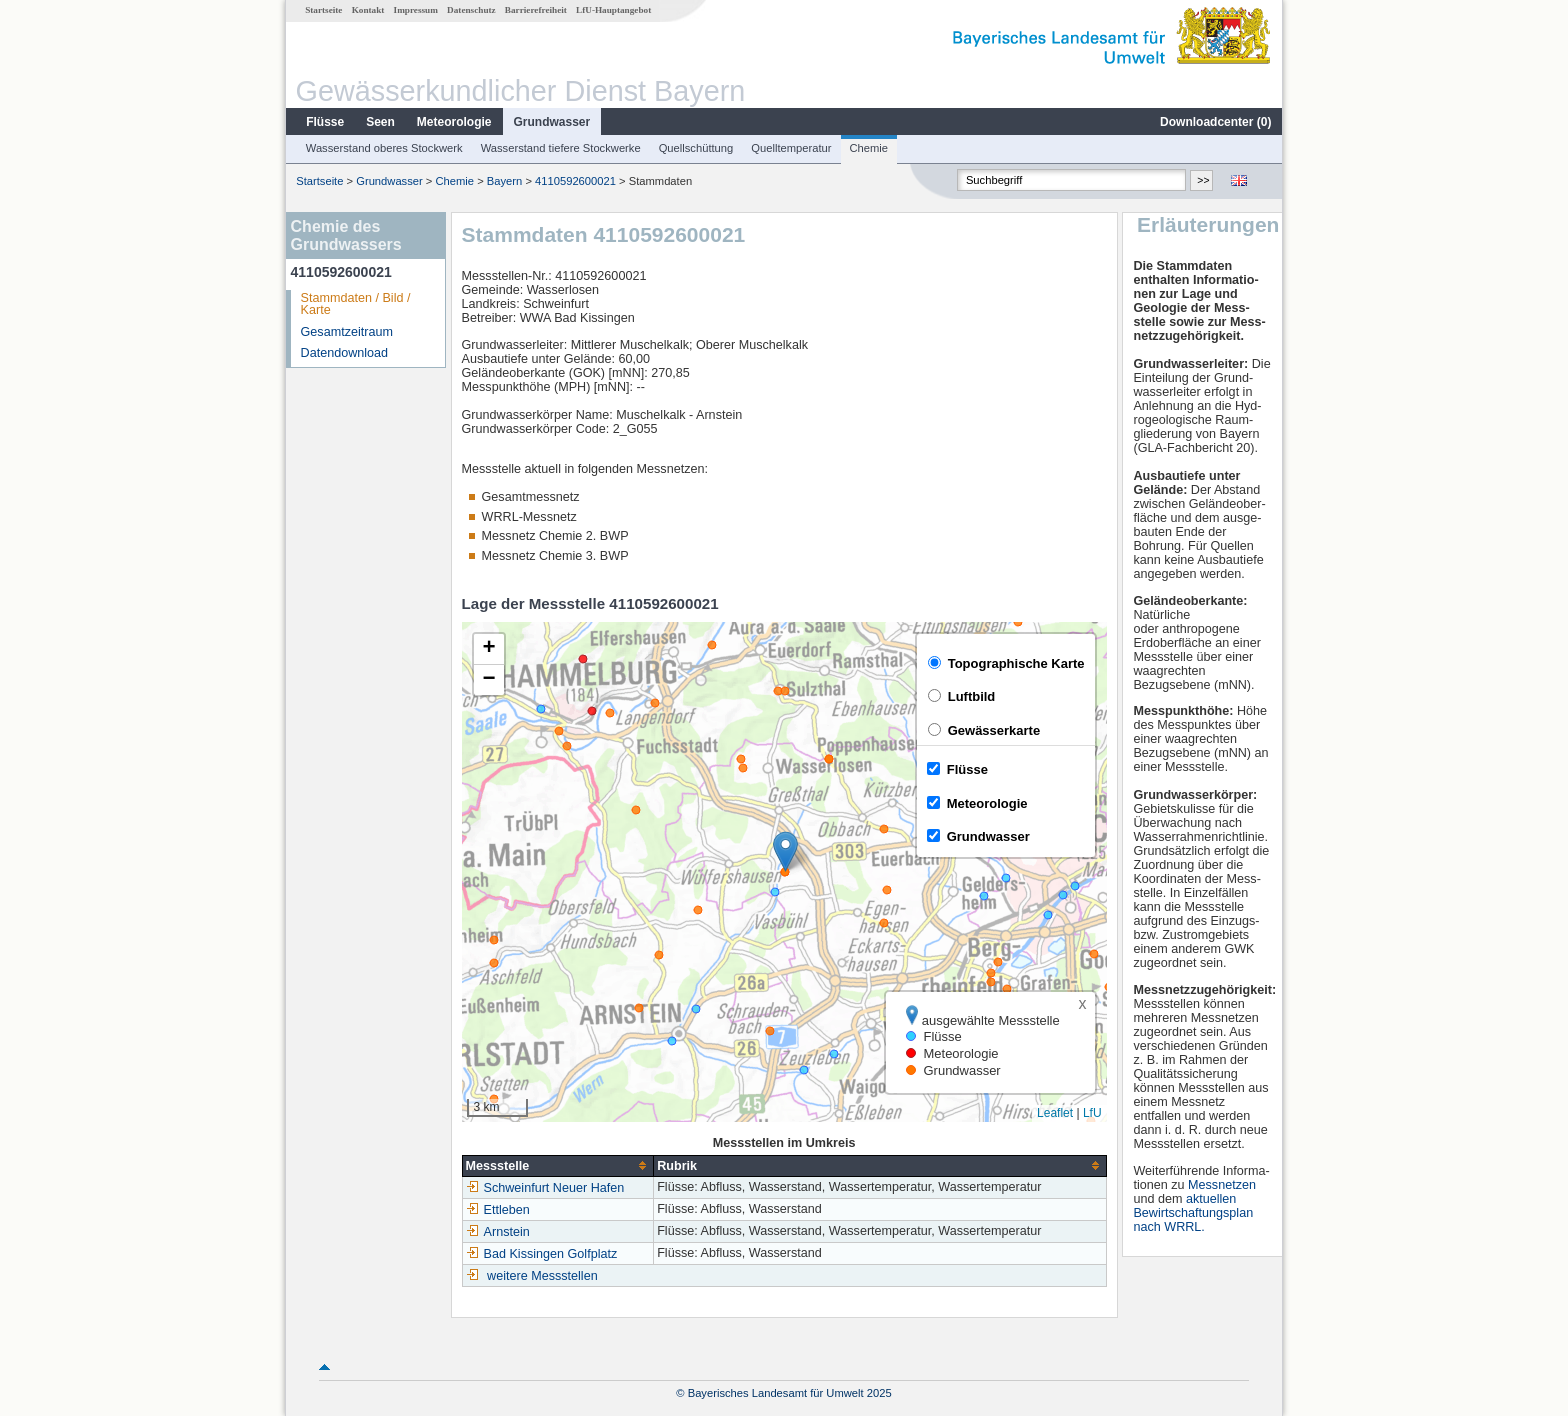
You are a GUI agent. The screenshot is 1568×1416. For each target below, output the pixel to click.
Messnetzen (1222, 1185)
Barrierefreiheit (536, 10)
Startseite (323, 10)
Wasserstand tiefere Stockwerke (561, 148)
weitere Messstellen (542, 1276)
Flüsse (325, 122)
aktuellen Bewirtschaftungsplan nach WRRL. (1193, 1213)
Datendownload (345, 353)
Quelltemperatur (791, 148)
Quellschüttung (696, 148)
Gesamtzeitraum (347, 332)
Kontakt (368, 10)
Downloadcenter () (1215, 122)
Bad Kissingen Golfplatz (542, 1254)
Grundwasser (552, 122)
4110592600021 (575, 181)
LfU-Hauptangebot (613, 10)
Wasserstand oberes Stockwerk (384, 148)
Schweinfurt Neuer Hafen (545, 1188)
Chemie (869, 148)
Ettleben (498, 1210)
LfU (1092, 1113)
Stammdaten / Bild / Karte (356, 304)
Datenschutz (471, 10)
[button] (785, 851)
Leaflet (1055, 1113)
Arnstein (498, 1232)
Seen (380, 122)
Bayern (504, 181)
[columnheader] (558, 1165)
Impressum (416, 10)
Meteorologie (454, 122)
